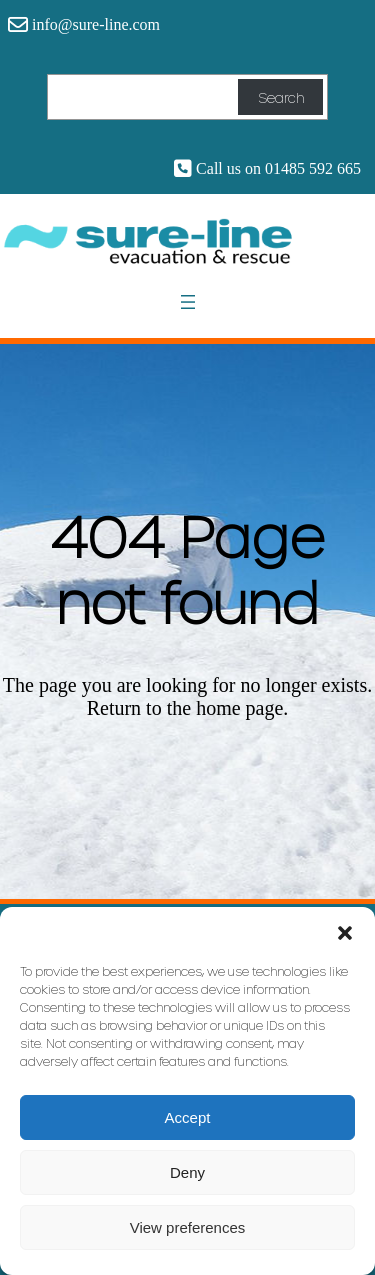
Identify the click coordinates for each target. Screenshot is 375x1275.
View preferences (188, 1227)
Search (281, 97)
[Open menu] (188, 302)
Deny (187, 1172)
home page (239, 708)
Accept (188, 1117)
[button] (345, 932)
